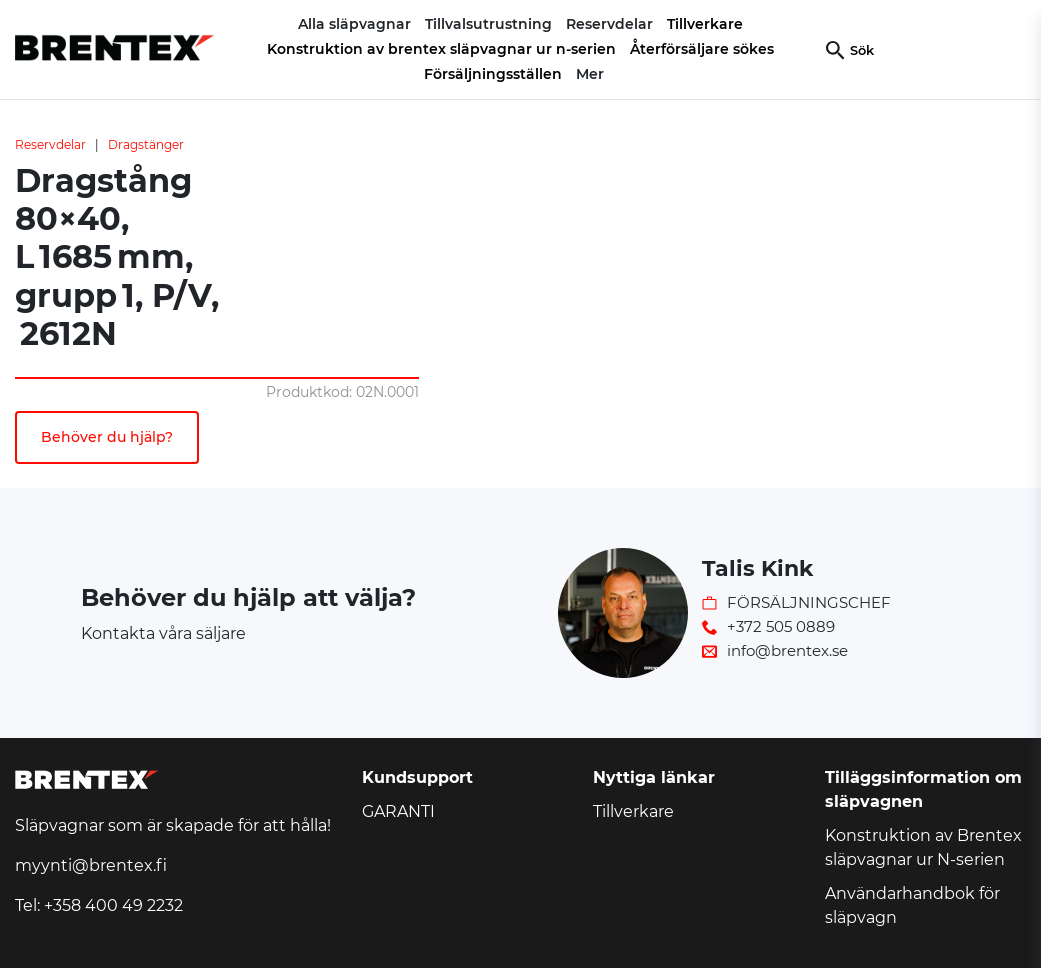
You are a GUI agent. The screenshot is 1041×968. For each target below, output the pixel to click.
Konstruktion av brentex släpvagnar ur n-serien (441, 49)
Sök (862, 50)
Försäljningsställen (493, 74)
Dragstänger (146, 144)
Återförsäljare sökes (702, 49)
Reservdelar (50, 144)
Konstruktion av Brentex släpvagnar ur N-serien (923, 847)
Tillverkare (705, 24)
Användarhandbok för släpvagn (912, 905)
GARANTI (398, 811)
